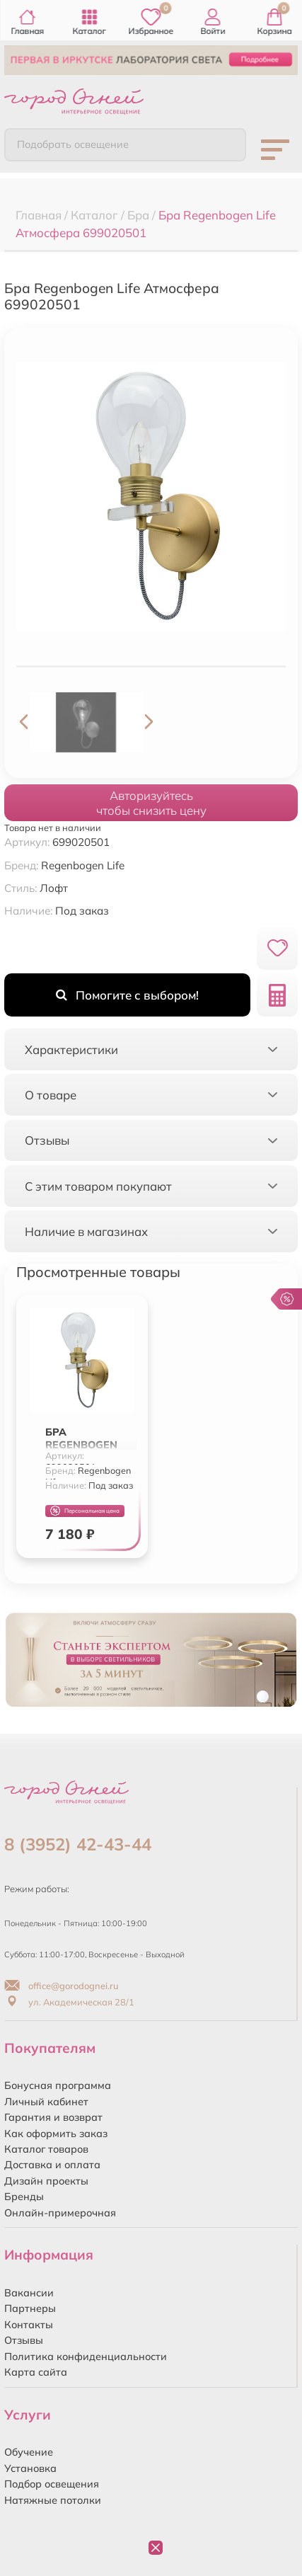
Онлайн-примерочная (60, 2212)
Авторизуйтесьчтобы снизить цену (151, 803)
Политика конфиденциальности (85, 2356)
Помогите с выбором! (127, 995)
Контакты (28, 2324)
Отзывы (23, 2340)
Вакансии (29, 2292)
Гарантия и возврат (53, 2117)
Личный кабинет (46, 2101)
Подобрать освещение (73, 144)
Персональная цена (85, 1511)
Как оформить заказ (56, 2133)
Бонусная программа (57, 2085)
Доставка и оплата (52, 2164)
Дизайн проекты (46, 2181)
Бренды (24, 2196)
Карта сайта (35, 2372)
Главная (27, 22)
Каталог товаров (46, 2149)
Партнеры (30, 2308)
